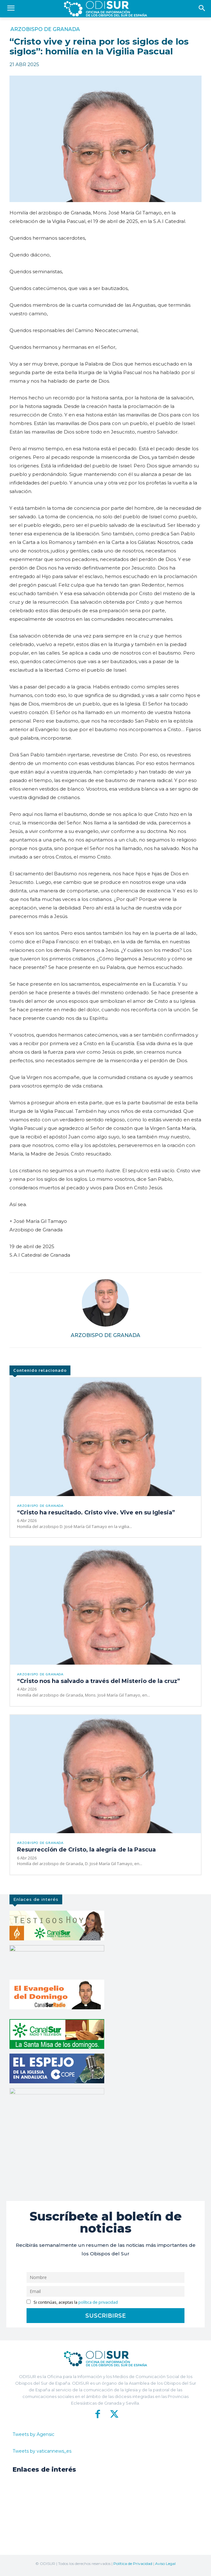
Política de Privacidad (132, 2563)
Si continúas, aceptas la (72, 2302)
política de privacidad (98, 2302)
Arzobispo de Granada (45, 29)
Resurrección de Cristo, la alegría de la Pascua (86, 1849)
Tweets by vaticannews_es (42, 2451)
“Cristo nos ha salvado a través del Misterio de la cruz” (98, 1681)
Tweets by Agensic (33, 2434)
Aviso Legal (165, 2563)
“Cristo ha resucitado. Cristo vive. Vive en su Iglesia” (96, 1512)
